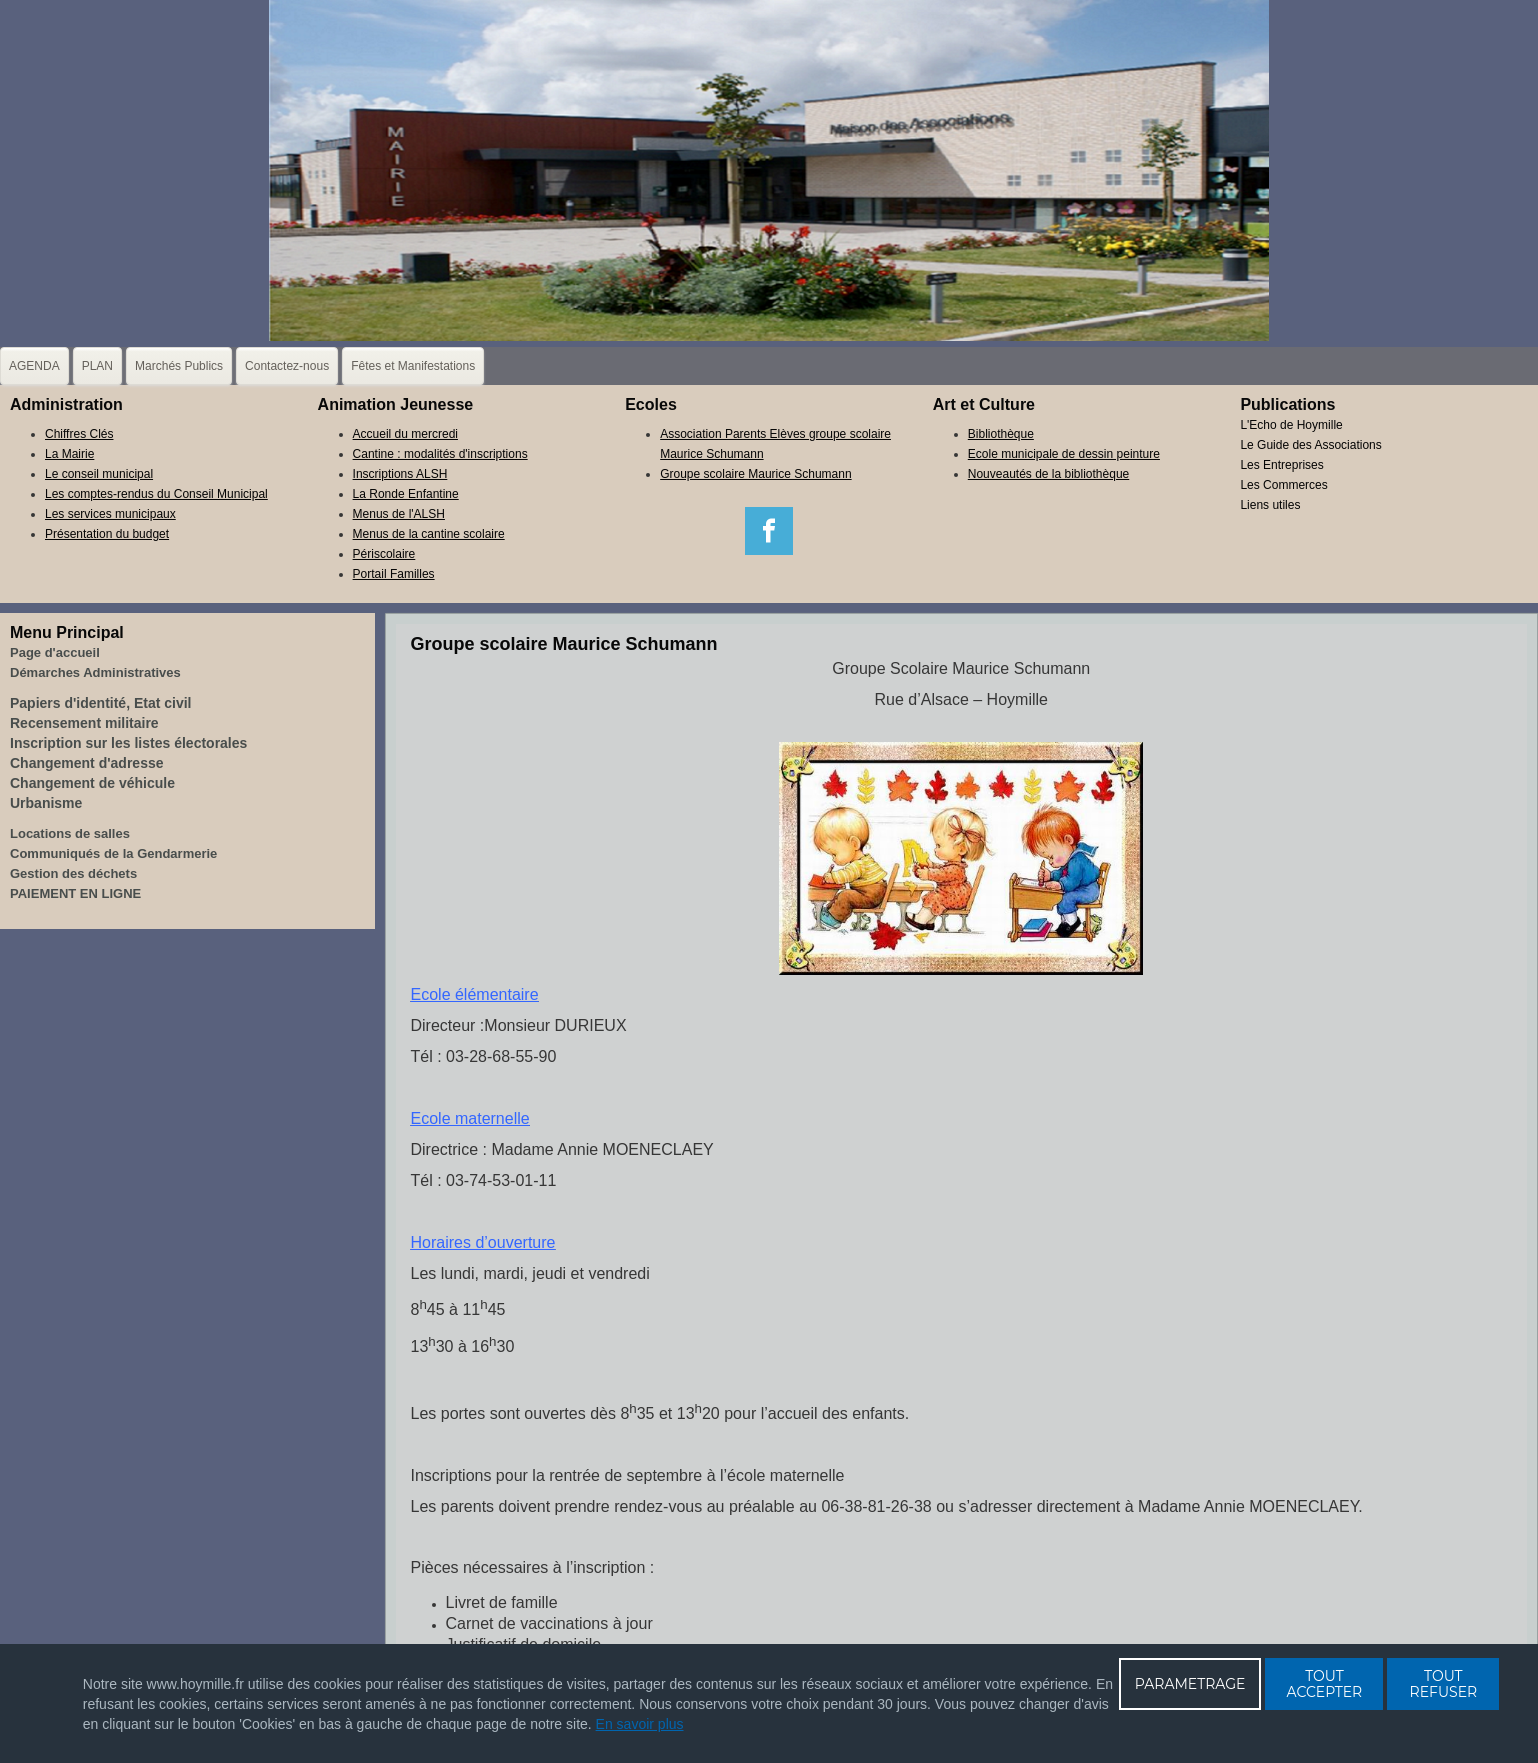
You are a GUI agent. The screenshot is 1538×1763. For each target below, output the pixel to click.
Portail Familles (394, 574)
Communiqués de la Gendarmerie (113, 853)
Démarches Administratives (95, 672)
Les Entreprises (1281, 465)
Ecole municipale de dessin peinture (1064, 454)
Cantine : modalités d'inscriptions (440, 454)
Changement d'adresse (87, 763)
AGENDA (34, 366)
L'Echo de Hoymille (1291, 425)
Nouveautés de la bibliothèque (1048, 474)
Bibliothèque (1001, 434)
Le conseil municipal (99, 474)
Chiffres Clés (79, 434)
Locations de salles (70, 833)
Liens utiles (1270, 505)
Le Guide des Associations (1310, 445)
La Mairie (69, 454)
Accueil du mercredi (405, 434)
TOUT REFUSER (1444, 1684)
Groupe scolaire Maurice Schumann (755, 474)
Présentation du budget (107, 534)
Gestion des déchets (73, 873)
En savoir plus (640, 1724)
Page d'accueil (55, 652)
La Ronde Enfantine (406, 494)
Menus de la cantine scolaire (429, 534)
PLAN (97, 366)
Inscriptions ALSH (400, 474)
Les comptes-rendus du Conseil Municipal (156, 494)
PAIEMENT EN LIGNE (75, 893)
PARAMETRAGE (1190, 1684)
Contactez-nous (287, 366)
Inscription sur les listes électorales (128, 743)
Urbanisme (46, 803)
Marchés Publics (179, 366)
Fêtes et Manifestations (413, 366)
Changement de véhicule (92, 783)
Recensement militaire (84, 723)
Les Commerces (1283, 485)
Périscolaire (384, 554)
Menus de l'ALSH (399, 514)
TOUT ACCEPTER (1325, 1684)
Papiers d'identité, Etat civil (101, 703)
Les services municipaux (110, 514)
